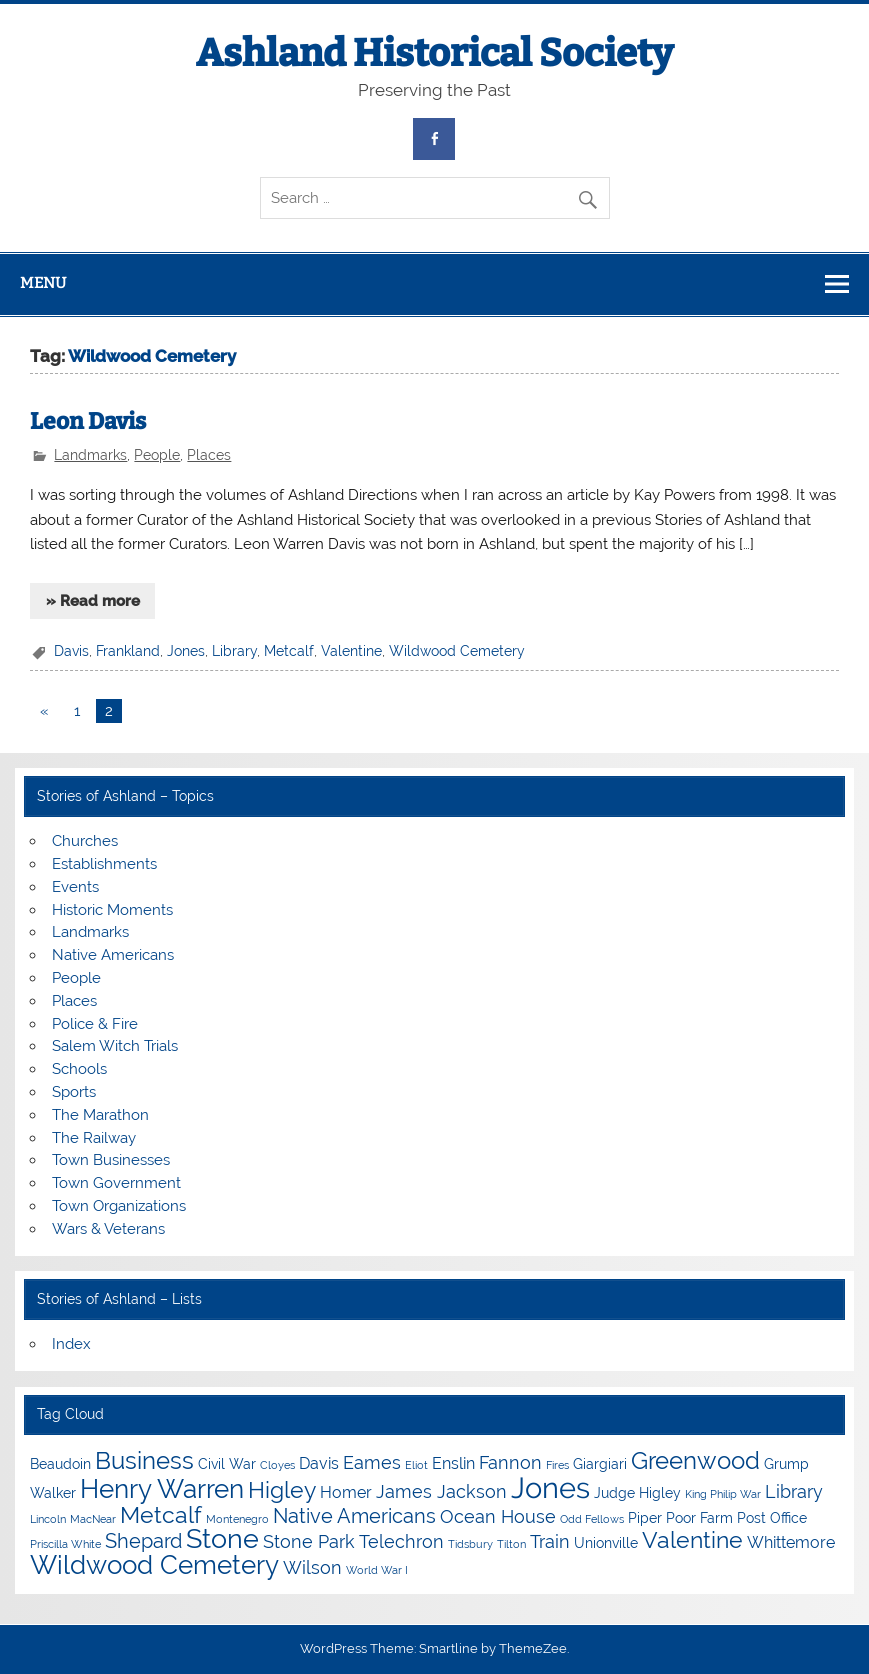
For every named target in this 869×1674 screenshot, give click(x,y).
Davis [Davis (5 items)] (319, 1463)
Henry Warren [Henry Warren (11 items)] (162, 1489)
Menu (43, 283)
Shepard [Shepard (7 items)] (143, 1541)
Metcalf (289, 651)
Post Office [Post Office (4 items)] (772, 1518)
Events (75, 887)
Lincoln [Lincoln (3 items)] (48, 1519)
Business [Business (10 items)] (144, 1460)
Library (234, 651)
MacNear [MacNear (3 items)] (93, 1519)
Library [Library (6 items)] (794, 1491)
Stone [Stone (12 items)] (222, 1538)
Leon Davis (88, 421)
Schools (79, 1069)
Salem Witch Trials (115, 1046)
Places (209, 455)
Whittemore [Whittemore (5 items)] (791, 1542)
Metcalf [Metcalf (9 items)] (161, 1514)
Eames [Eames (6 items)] (372, 1462)
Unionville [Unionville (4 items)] (606, 1543)
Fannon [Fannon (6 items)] (510, 1462)
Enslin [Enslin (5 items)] (453, 1463)
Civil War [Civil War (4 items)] (227, 1464)
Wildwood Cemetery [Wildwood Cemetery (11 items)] (154, 1565)
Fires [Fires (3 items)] (557, 1465)
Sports (74, 1092)
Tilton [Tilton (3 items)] (511, 1544)
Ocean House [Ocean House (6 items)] (498, 1516)
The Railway (94, 1138)
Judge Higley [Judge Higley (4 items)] (637, 1493)
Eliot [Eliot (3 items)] (416, 1465)
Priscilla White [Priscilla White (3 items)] (65, 1544)
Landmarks (90, 455)
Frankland (128, 651)
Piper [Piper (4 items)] (645, 1518)
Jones (186, 651)
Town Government (116, 1183)
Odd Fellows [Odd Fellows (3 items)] (592, 1519)
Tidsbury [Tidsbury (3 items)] (470, 1544)
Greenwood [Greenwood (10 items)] (695, 1460)
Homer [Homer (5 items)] (346, 1492)
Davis (71, 651)
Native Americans (113, 955)
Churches (85, 841)
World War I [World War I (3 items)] (377, 1570)
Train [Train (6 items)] (550, 1541)
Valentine (351, 651)
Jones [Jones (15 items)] (550, 1487)
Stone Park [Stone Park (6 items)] (309, 1541)
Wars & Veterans (108, 1229)
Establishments (104, 864)
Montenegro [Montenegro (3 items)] (237, 1519)
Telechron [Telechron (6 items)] (401, 1541)
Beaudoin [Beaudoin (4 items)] (60, 1464)
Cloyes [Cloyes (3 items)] (277, 1465)
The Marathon (100, 1115)
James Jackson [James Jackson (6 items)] (441, 1491)
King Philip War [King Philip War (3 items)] (723, 1494)
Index (71, 1344)
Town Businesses (111, 1160)
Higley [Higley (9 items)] (282, 1489)
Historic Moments (112, 910)
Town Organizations (119, 1206)
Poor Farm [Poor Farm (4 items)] (699, 1518)
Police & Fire (95, 1024)
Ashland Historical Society (434, 53)
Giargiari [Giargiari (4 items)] (600, 1464)
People (157, 455)
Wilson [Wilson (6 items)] (312, 1567)
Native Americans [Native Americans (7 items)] (354, 1516)
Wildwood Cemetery (457, 651)
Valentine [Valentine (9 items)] (692, 1539)
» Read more (93, 601)
